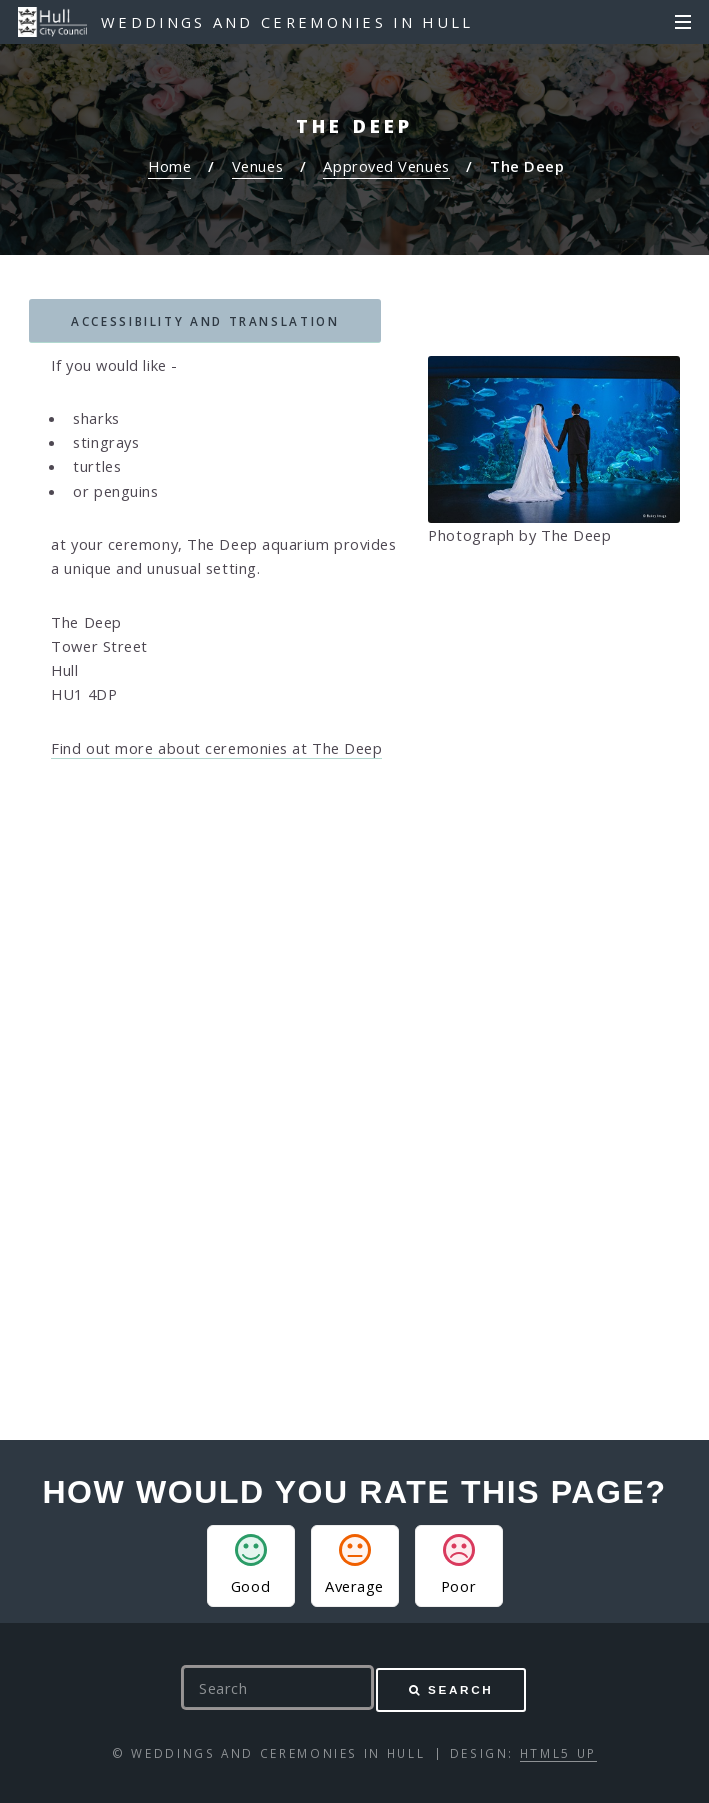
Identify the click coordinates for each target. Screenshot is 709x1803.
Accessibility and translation (205, 321)
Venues (257, 166)
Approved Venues (386, 166)
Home (169, 166)
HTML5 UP (558, 1753)
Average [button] (354, 1565)
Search (460, 1689)
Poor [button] (458, 1565)
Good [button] (250, 1565)
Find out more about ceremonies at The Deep (216, 748)
